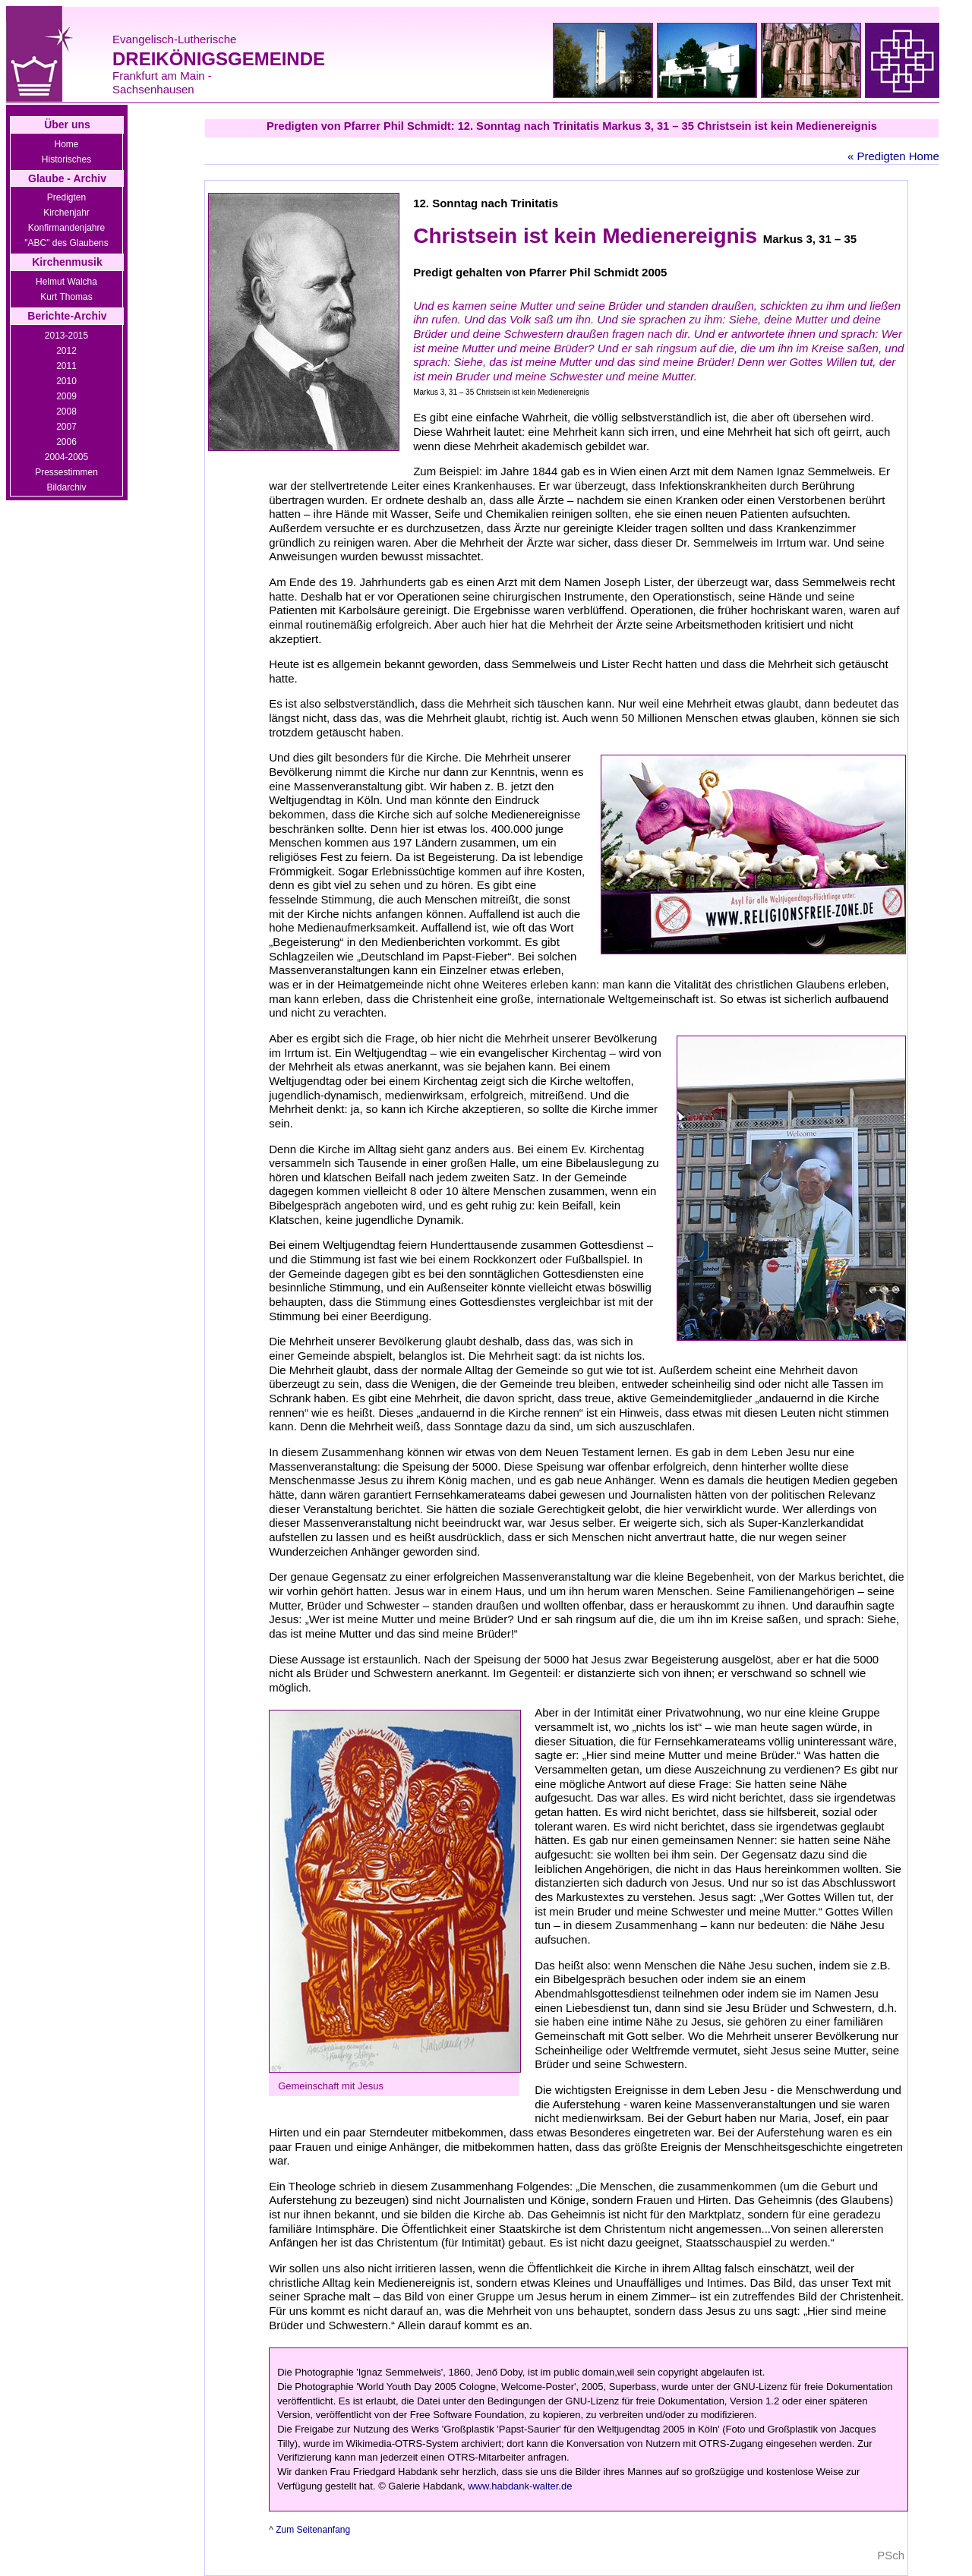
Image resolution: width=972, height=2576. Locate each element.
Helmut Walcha (66, 281)
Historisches (66, 159)
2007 (66, 426)
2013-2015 (66, 335)
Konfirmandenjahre (66, 227)
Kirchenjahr (66, 212)
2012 (66, 350)
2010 (66, 381)
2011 (66, 366)
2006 (66, 442)
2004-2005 (66, 457)
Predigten (66, 197)
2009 (66, 396)
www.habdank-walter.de (520, 2486)
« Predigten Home (893, 156)
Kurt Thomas (66, 297)
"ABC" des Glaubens (66, 243)
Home (66, 144)
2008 (66, 411)
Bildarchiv (66, 487)
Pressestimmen (66, 472)
